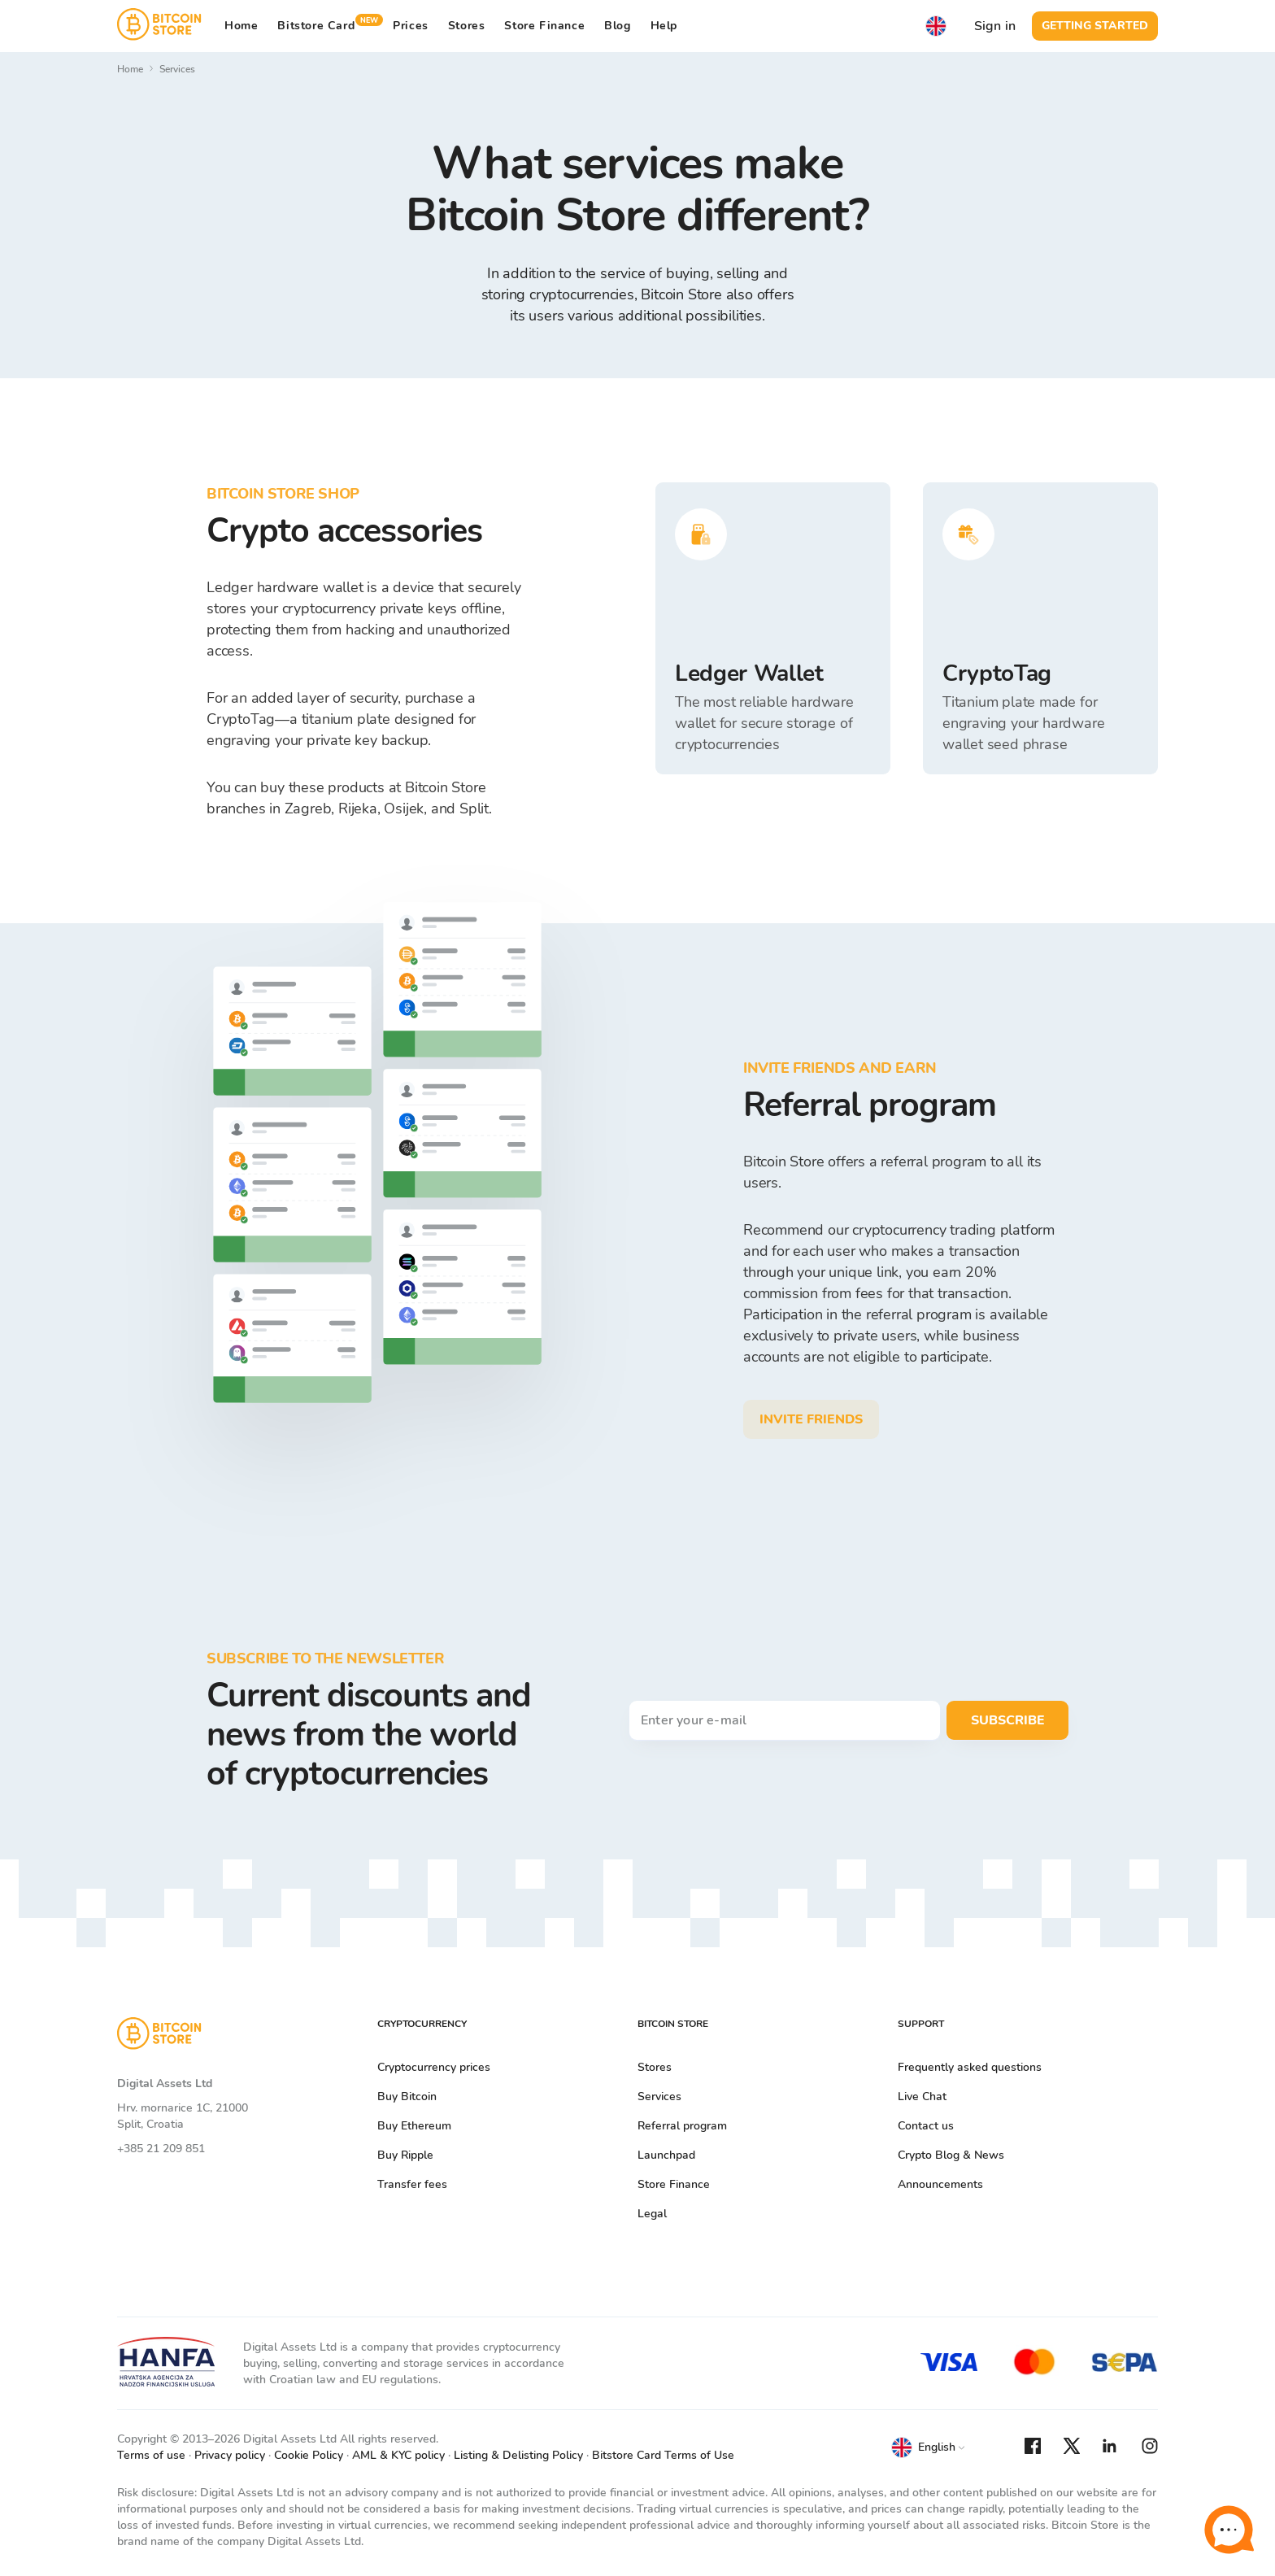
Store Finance (544, 25)
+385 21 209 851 (161, 2148)
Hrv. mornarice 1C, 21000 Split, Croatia (182, 2116)
